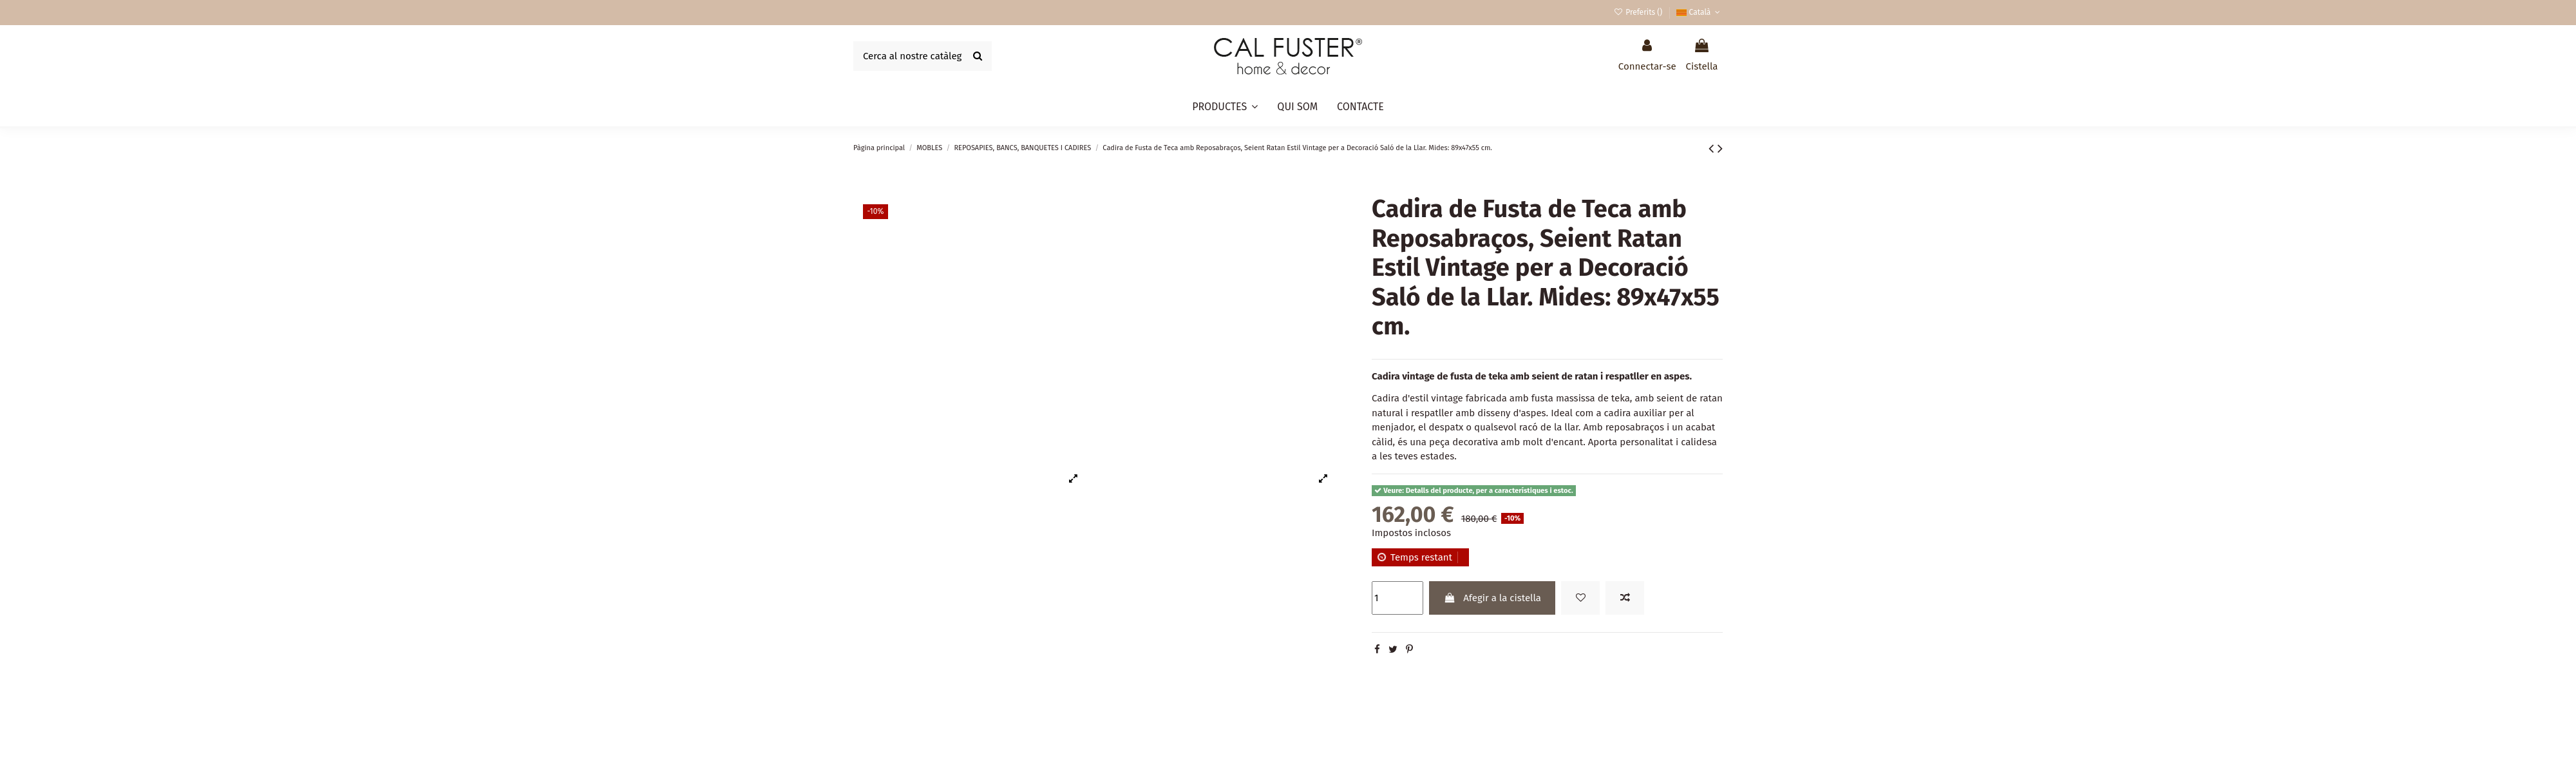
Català (1699, 12)
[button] (1224, 107)
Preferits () (1639, 12)
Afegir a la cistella (1491, 598)
